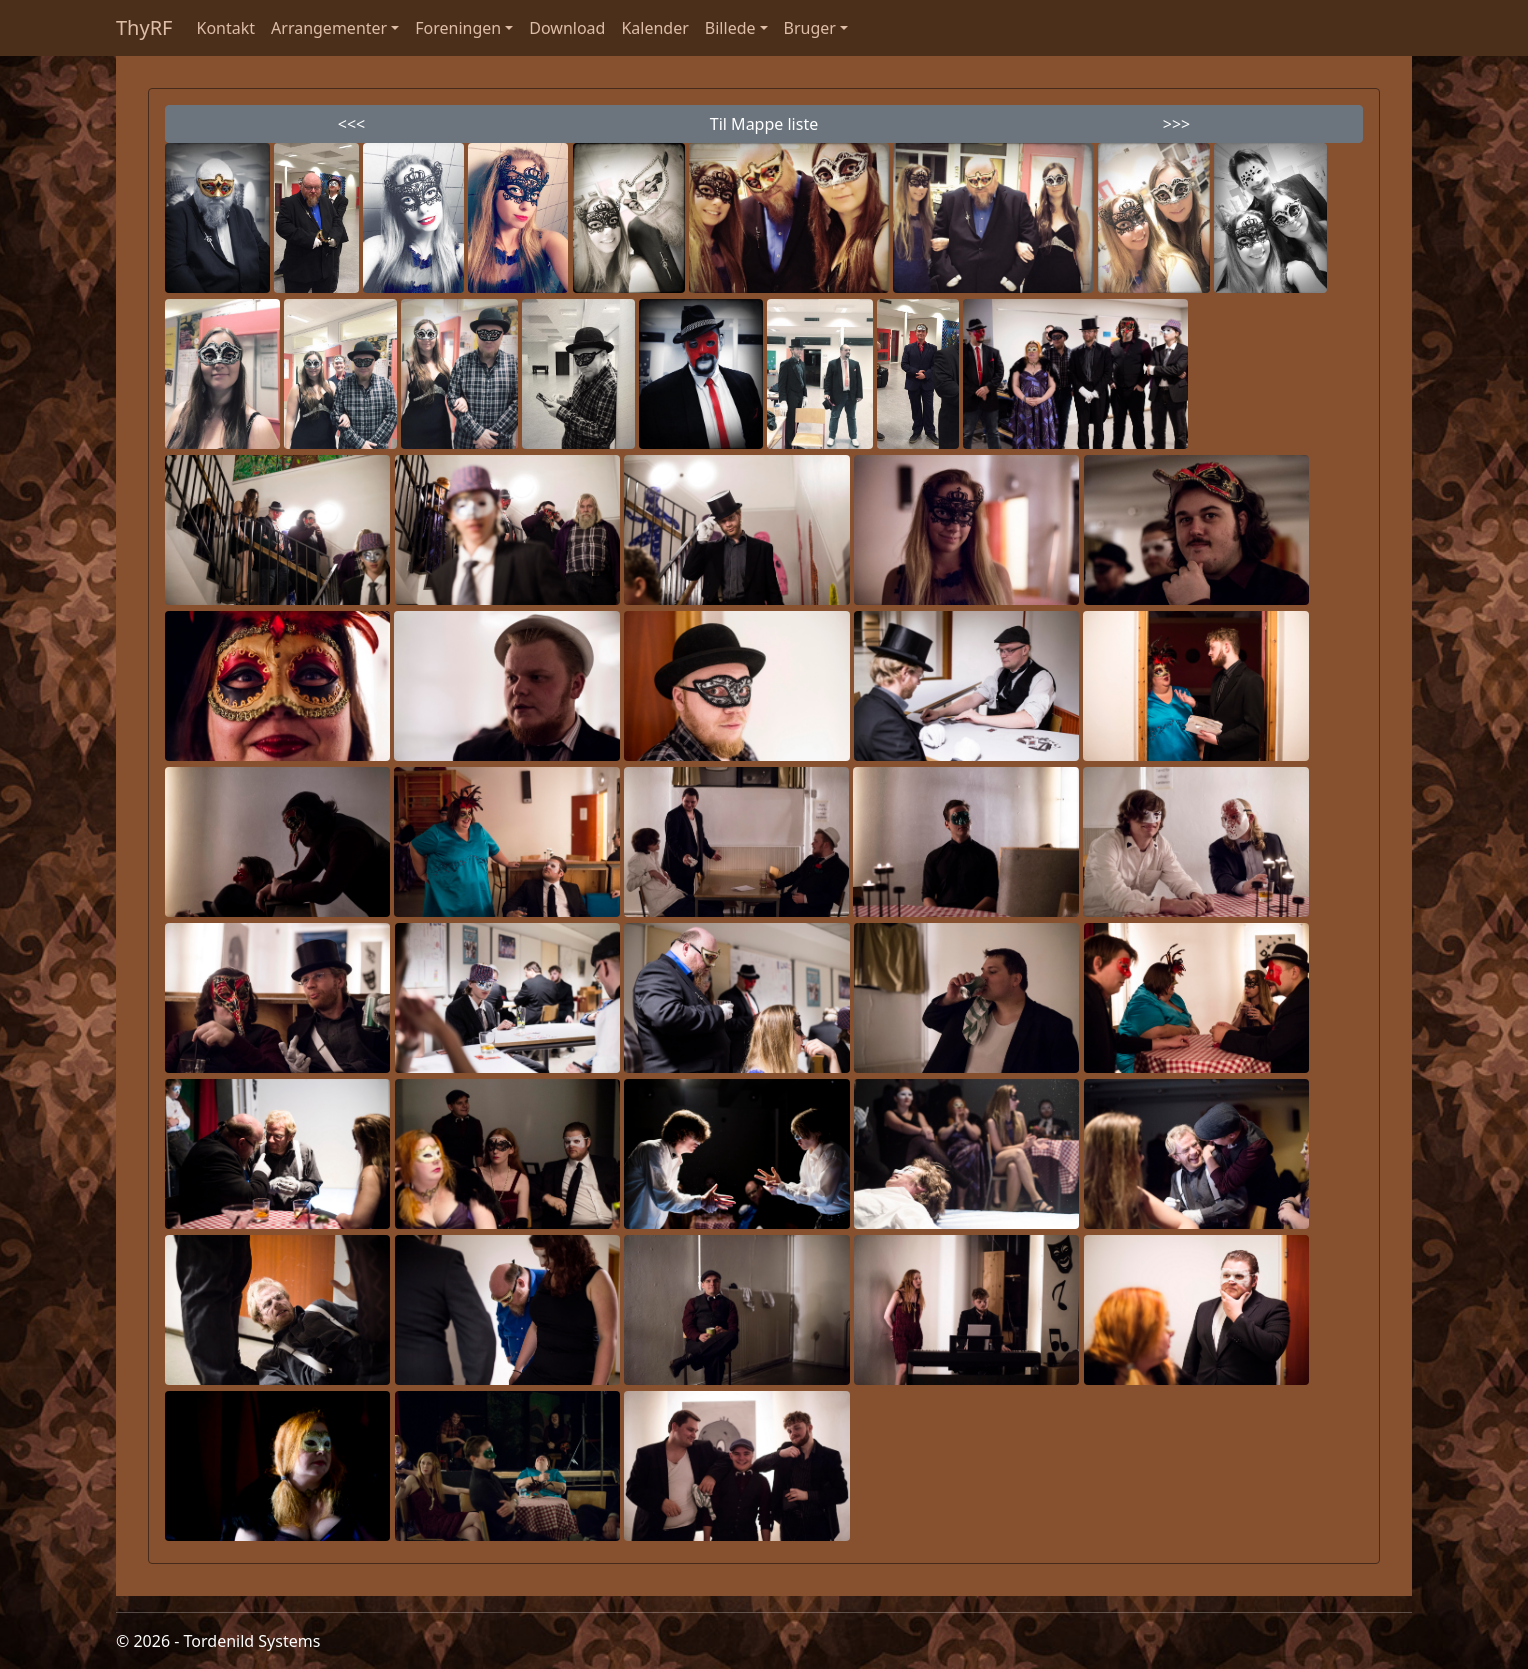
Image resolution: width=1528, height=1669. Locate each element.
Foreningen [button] (458, 28)
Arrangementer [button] (329, 28)
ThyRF (144, 27)
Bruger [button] (810, 28)
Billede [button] (730, 28)
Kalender (654, 28)
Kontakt (226, 28)
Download (567, 28)
